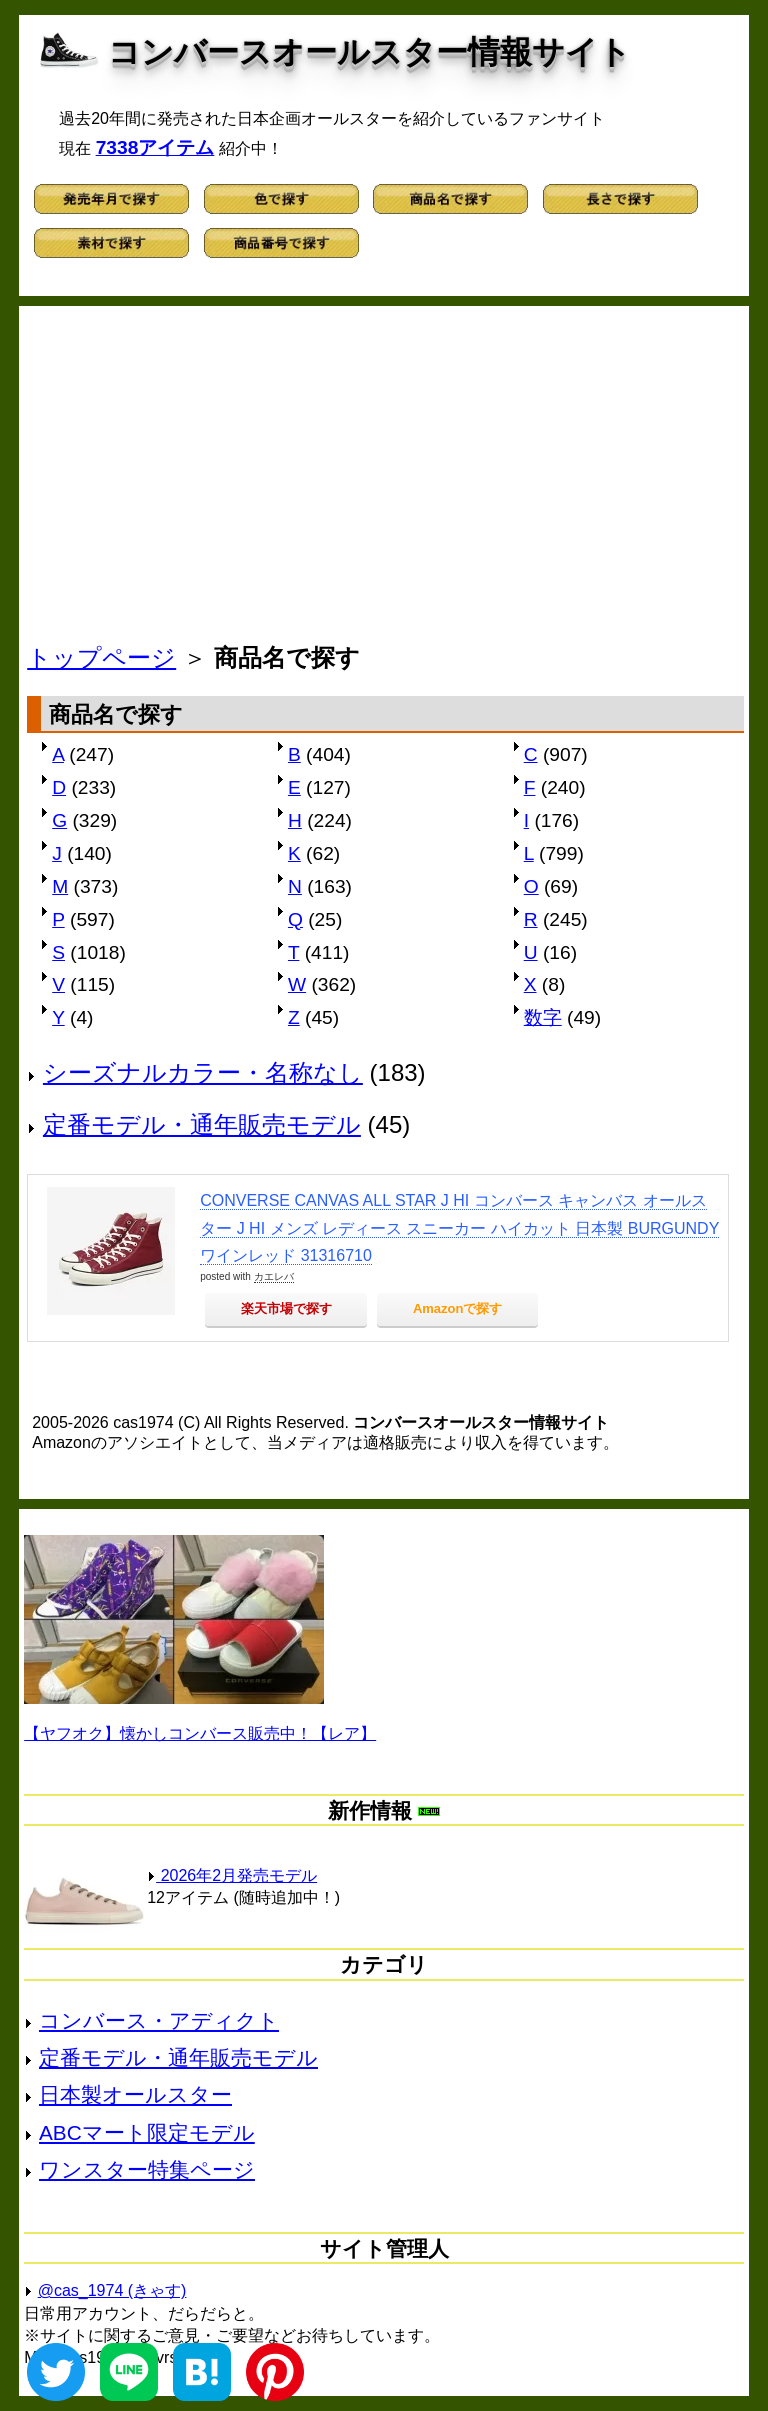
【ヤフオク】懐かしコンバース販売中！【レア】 (200, 1733)
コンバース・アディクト (159, 2020)
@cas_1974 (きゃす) (112, 2290)
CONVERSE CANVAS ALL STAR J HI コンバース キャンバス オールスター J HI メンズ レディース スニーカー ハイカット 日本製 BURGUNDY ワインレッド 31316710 (459, 1227)
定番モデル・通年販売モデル (202, 1124)
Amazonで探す (458, 1308)
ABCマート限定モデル (147, 2132)
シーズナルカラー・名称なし (203, 1072)
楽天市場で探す (286, 1308)
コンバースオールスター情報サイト (369, 52)
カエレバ (274, 1276)
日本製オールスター (135, 2094)
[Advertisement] (385, 480)
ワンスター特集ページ (147, 2169)
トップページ (101, 657)
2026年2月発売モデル (232, 1875)
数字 (543, 1017)
